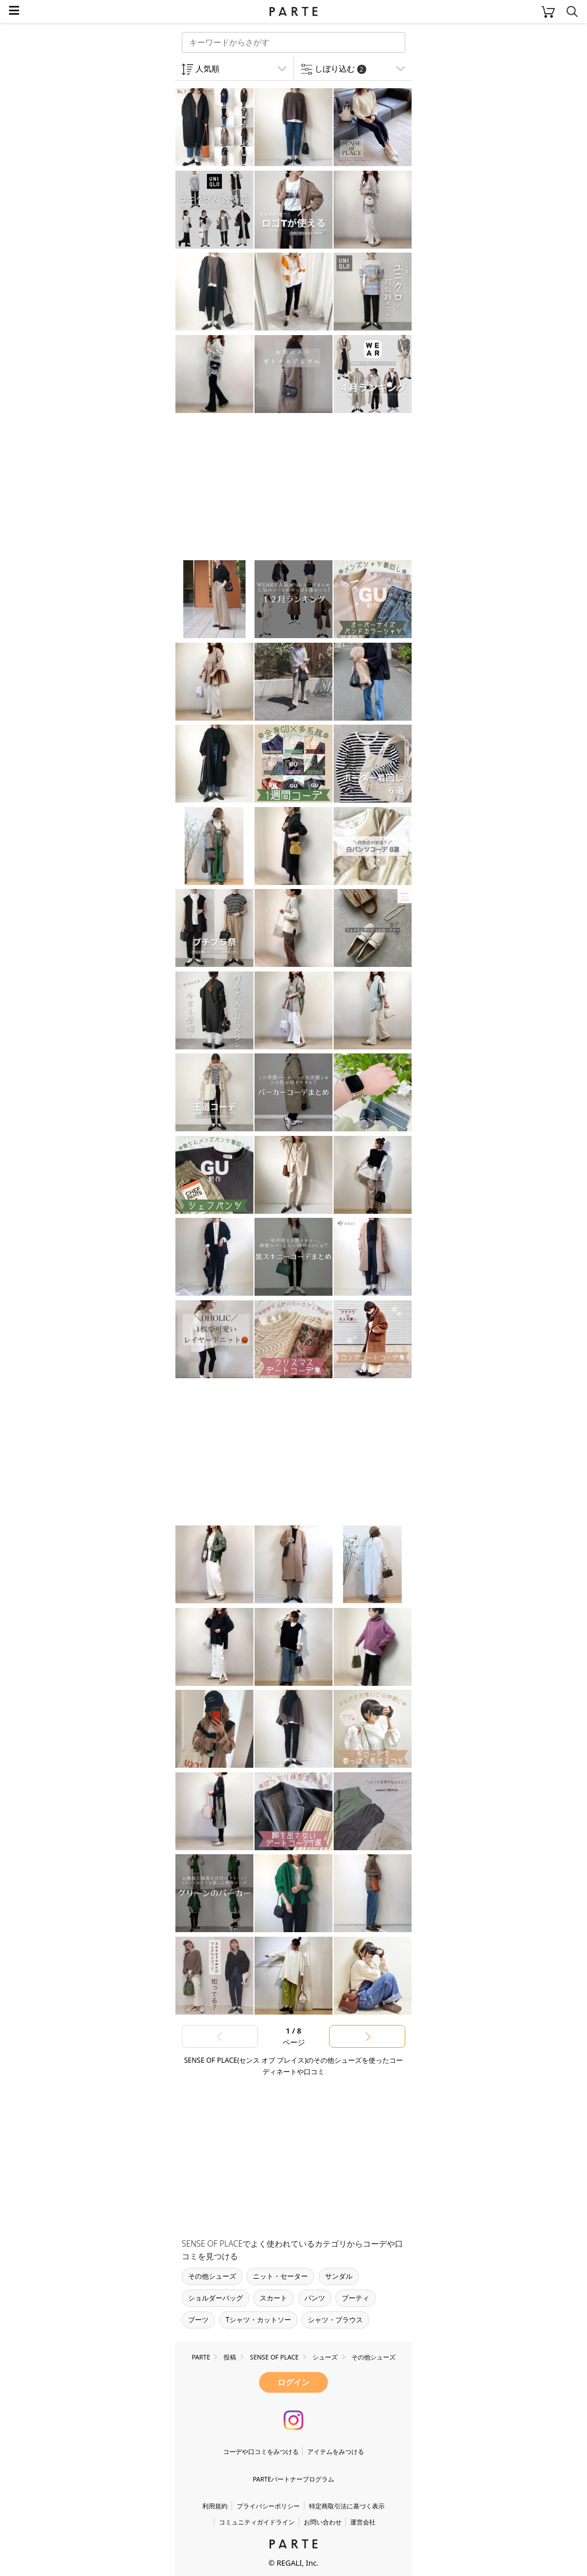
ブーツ (198, 2320)
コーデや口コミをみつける (261, 2451)
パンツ (314, 2298)
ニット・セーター (280, 2276)
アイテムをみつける (335, 2451)
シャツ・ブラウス (335, 2320)
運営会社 (362, 2522)
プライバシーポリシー (268, 2506)
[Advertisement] (266, 488)
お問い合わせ (323, 2522)
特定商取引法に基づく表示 (347, 2506)
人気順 (207, 68)
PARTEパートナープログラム (293, 2479)
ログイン (293, 2382)
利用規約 (215, 2506)
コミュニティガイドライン (257, 2522)
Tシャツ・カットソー (258, 2320)
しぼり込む (340, 68)
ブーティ (355, 2298)
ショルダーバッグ (215, 2298)
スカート (273, 2298)
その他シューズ (212, 2276)
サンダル (339, 2276)
